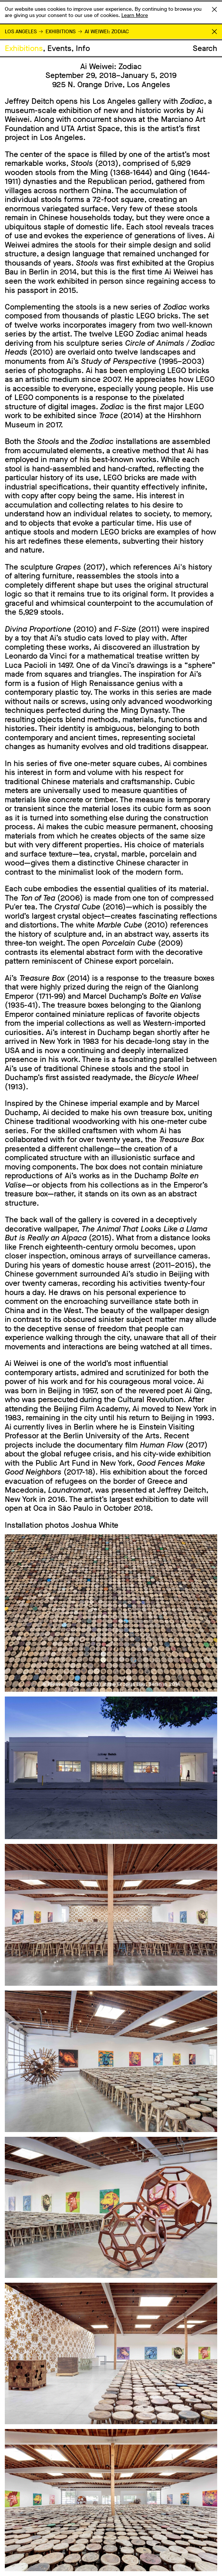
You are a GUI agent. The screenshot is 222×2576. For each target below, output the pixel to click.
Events (59, 48)
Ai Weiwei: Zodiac (107, 31)
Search (205, 48)
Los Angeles (21, 31)
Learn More (134, 15)
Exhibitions (60, 31)
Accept (214, 9)
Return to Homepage (214, 31)
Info (83, 48)
